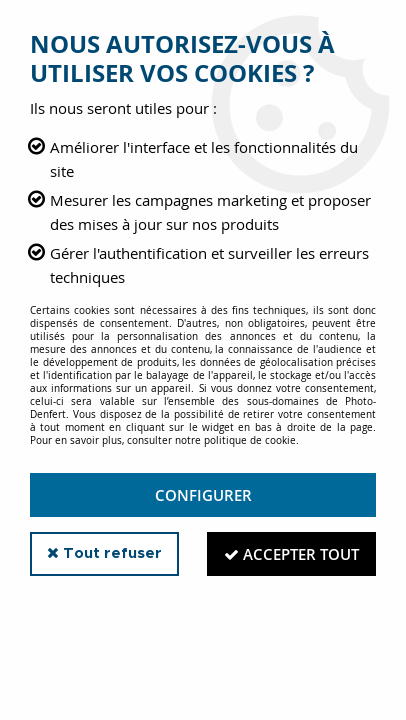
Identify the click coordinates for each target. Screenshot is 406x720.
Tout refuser (104, 553)
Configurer (203, 495)
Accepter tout (291, 554)
